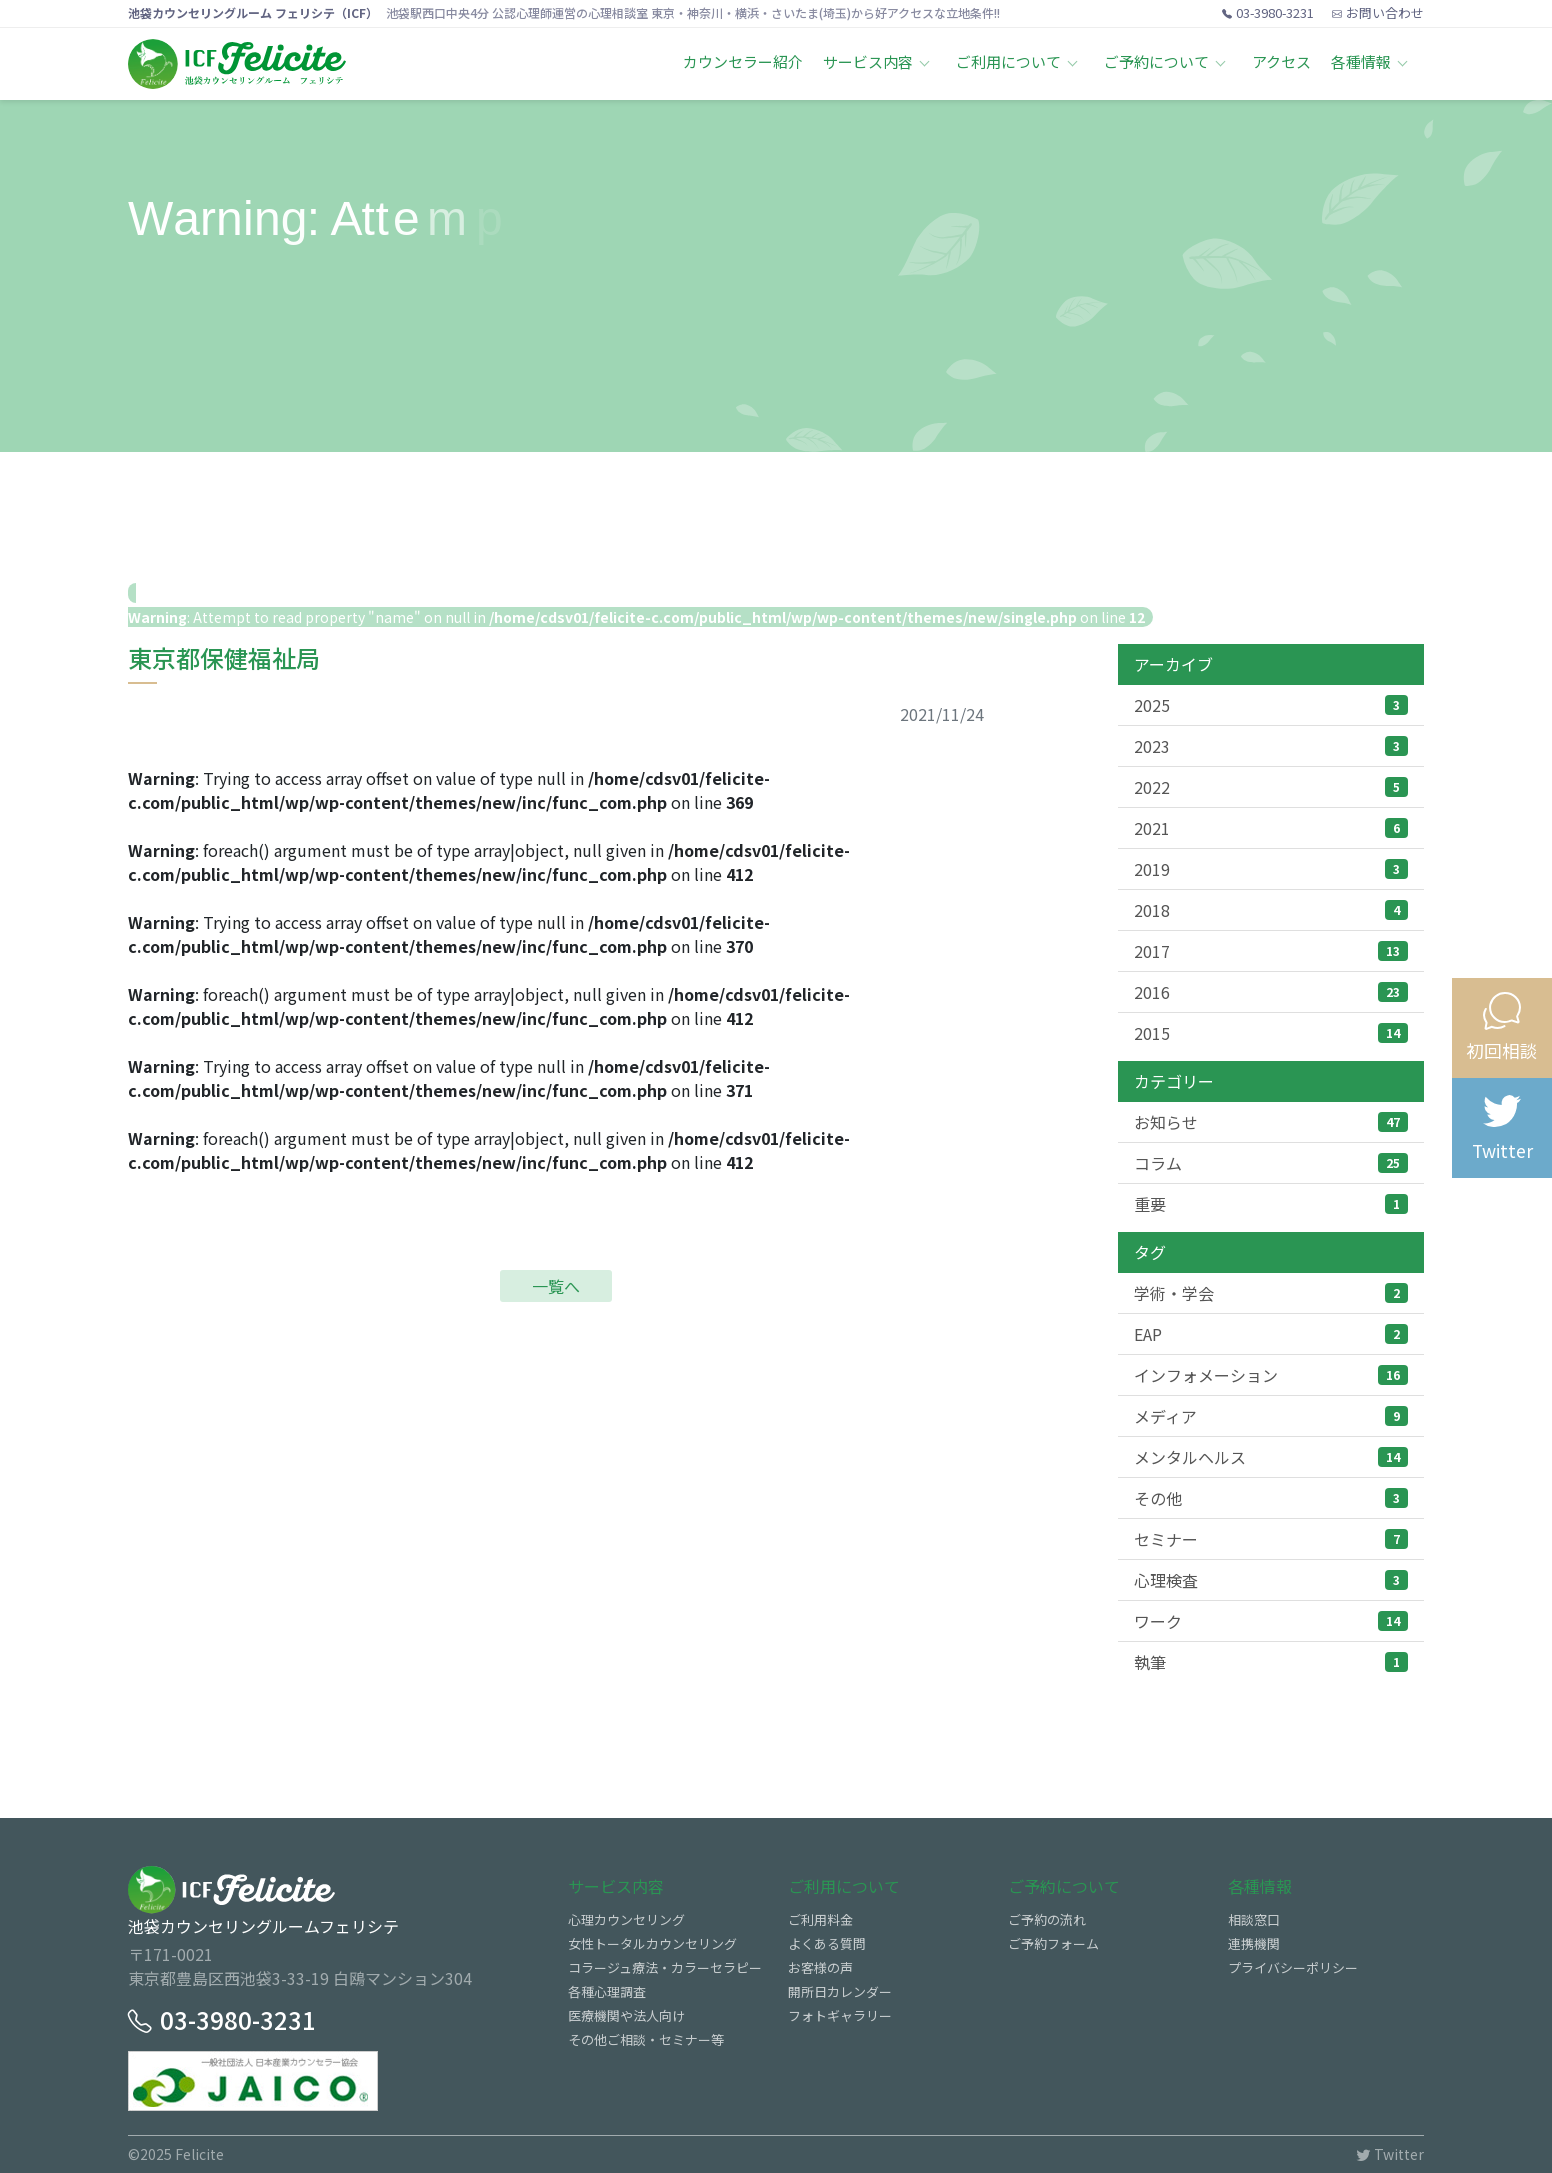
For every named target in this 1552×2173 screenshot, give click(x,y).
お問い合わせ (1378, 12)
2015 (1271, 1033)
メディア (1271, 1416)
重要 (1271, 1204)
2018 (1271, 910)
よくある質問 (827, 1943)
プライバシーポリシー (1293, 1967)
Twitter (1390, 2154)
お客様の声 (820, 1967)
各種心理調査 (607, 1991)
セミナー (1271, 1539)
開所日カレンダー (840, 1991)
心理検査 (1271, 1580)
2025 (1271, 705)
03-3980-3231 (1268, 12)
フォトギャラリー (840, 2015)
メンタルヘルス (1271, 1457)
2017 (1271, 951)
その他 (1271, 1498)
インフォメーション (1271, 1375)
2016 (1271, 992)
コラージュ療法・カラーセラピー (665, 1967)
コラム (1271, 1163)
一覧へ (556, 1286)
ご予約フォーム (1053, 1943)
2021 (1271, 828)
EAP (1271, 1334)
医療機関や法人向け (626, 2015)
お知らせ (1271, 1122)
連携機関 (1254, 1943)
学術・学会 (1271, 1293)
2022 (1271, 787)
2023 (1271, 746)
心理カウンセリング (626, 1919)
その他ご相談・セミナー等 (646, 2039)
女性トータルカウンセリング (652, 1943)
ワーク (1271, 1621)
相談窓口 (1254, 1919)
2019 (1271, 869)
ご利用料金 (820, 1919)
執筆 (1271, 1662)
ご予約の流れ (1047, 1919)
